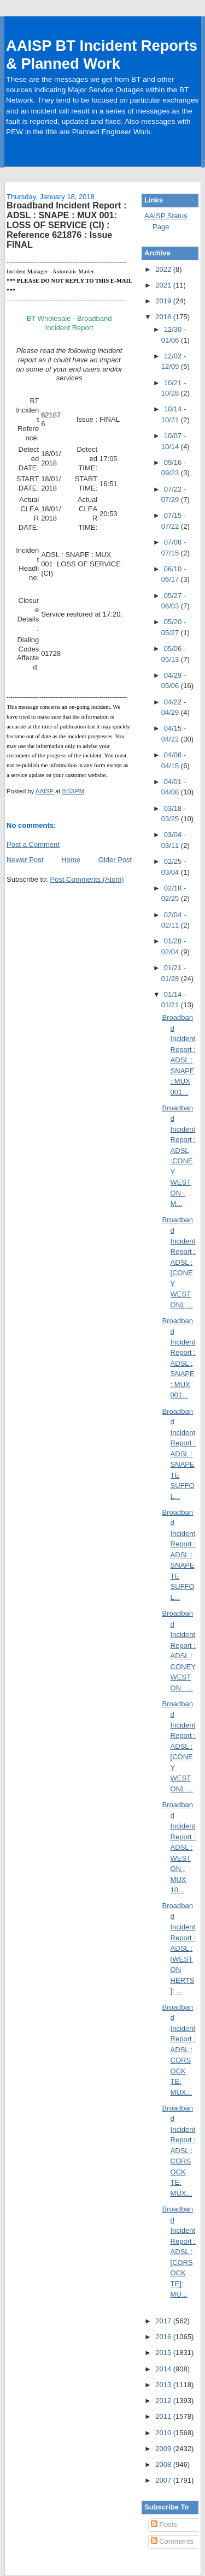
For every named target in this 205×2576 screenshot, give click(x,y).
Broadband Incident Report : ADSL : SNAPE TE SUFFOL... (179, 1454)
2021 (164, 285)
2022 (164, 269)
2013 (164, 2385)
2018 (164, 317)
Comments (172, 2541)
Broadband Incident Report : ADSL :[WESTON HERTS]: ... (179, 1948)
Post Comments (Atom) (87, 879)
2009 (164, 2448)
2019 (164, 301)
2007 (164, 2480)
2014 (164, 2369)
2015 (164, 2352)
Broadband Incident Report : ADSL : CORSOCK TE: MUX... (179, 2049)
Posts (164, 2524)
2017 (164, 2321)
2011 (164, 2416)
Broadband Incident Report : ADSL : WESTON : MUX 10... (179, 1847)
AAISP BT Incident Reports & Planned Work (101, 54)
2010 (164, 2433)
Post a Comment (33, 844)
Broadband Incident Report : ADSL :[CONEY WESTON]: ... (179, 1262)
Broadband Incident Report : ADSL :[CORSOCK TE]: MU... (179, 2251)
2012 (164, 2400)
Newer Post (25, 860)
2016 (164, 2337)
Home (70, 860)
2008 (164, 2464)
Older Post (115, 860)
